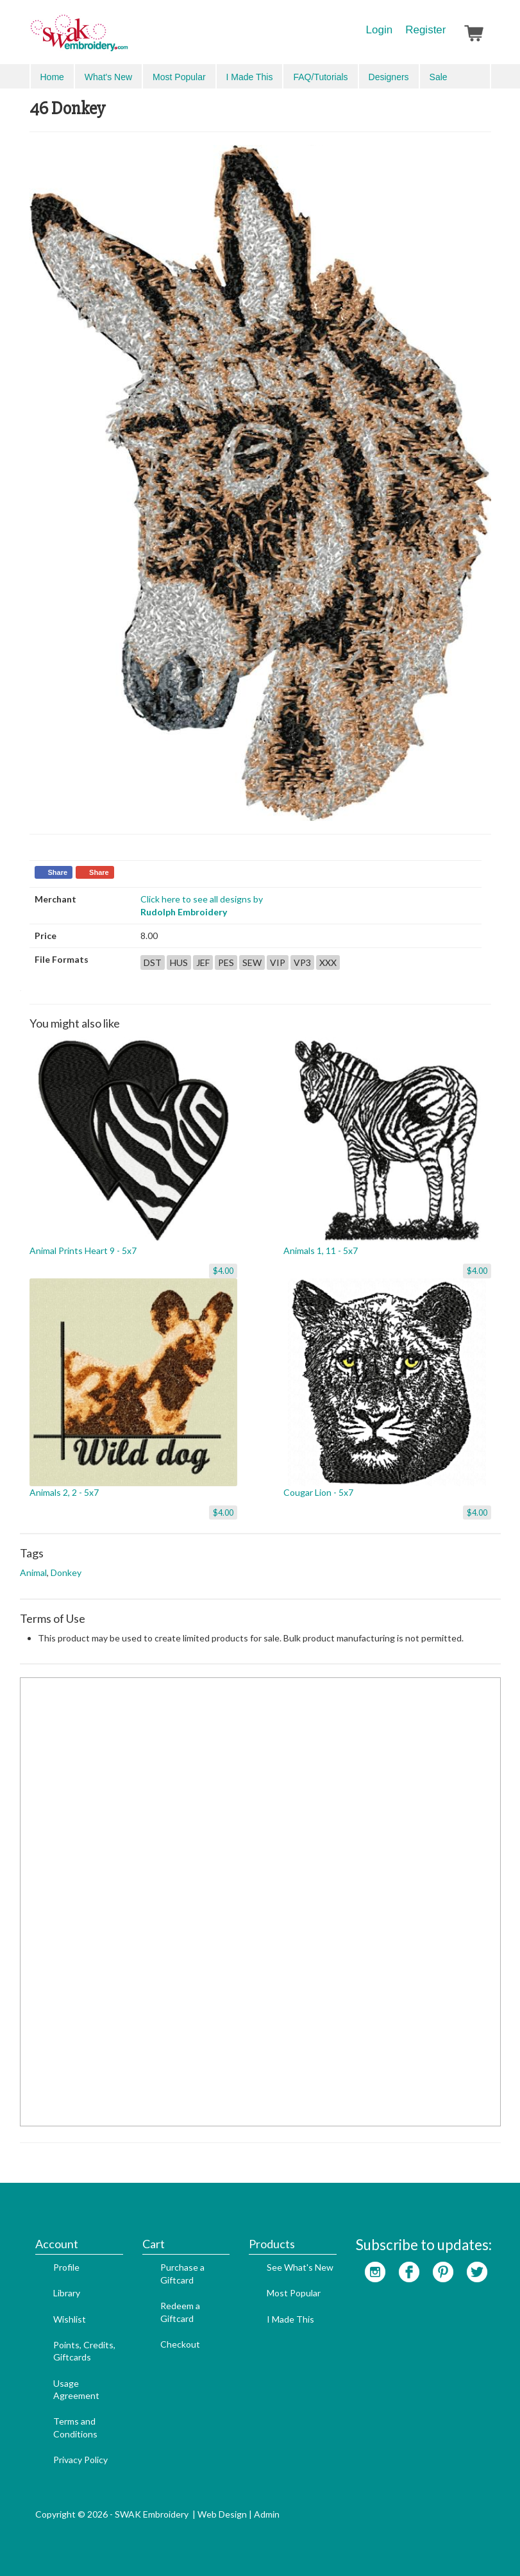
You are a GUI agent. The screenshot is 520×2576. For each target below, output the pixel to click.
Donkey (66, 1572)
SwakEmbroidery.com (125, 38)
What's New (108, 77)
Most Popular (179, 77)
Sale (439, 77)
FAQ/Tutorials (320, 77)
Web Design (222, 2514)
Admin (267, 2514)
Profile (66, 2267)
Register (425, 30)
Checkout (180, 2344)
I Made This (249, 77)
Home (52, 77)
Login (379, 30)
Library (66, 2292)
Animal (33, 1572)
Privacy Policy (80, 2459)
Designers (389, 77)
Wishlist (69, 2319)
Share (58, 872)
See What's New (300, 2267)
